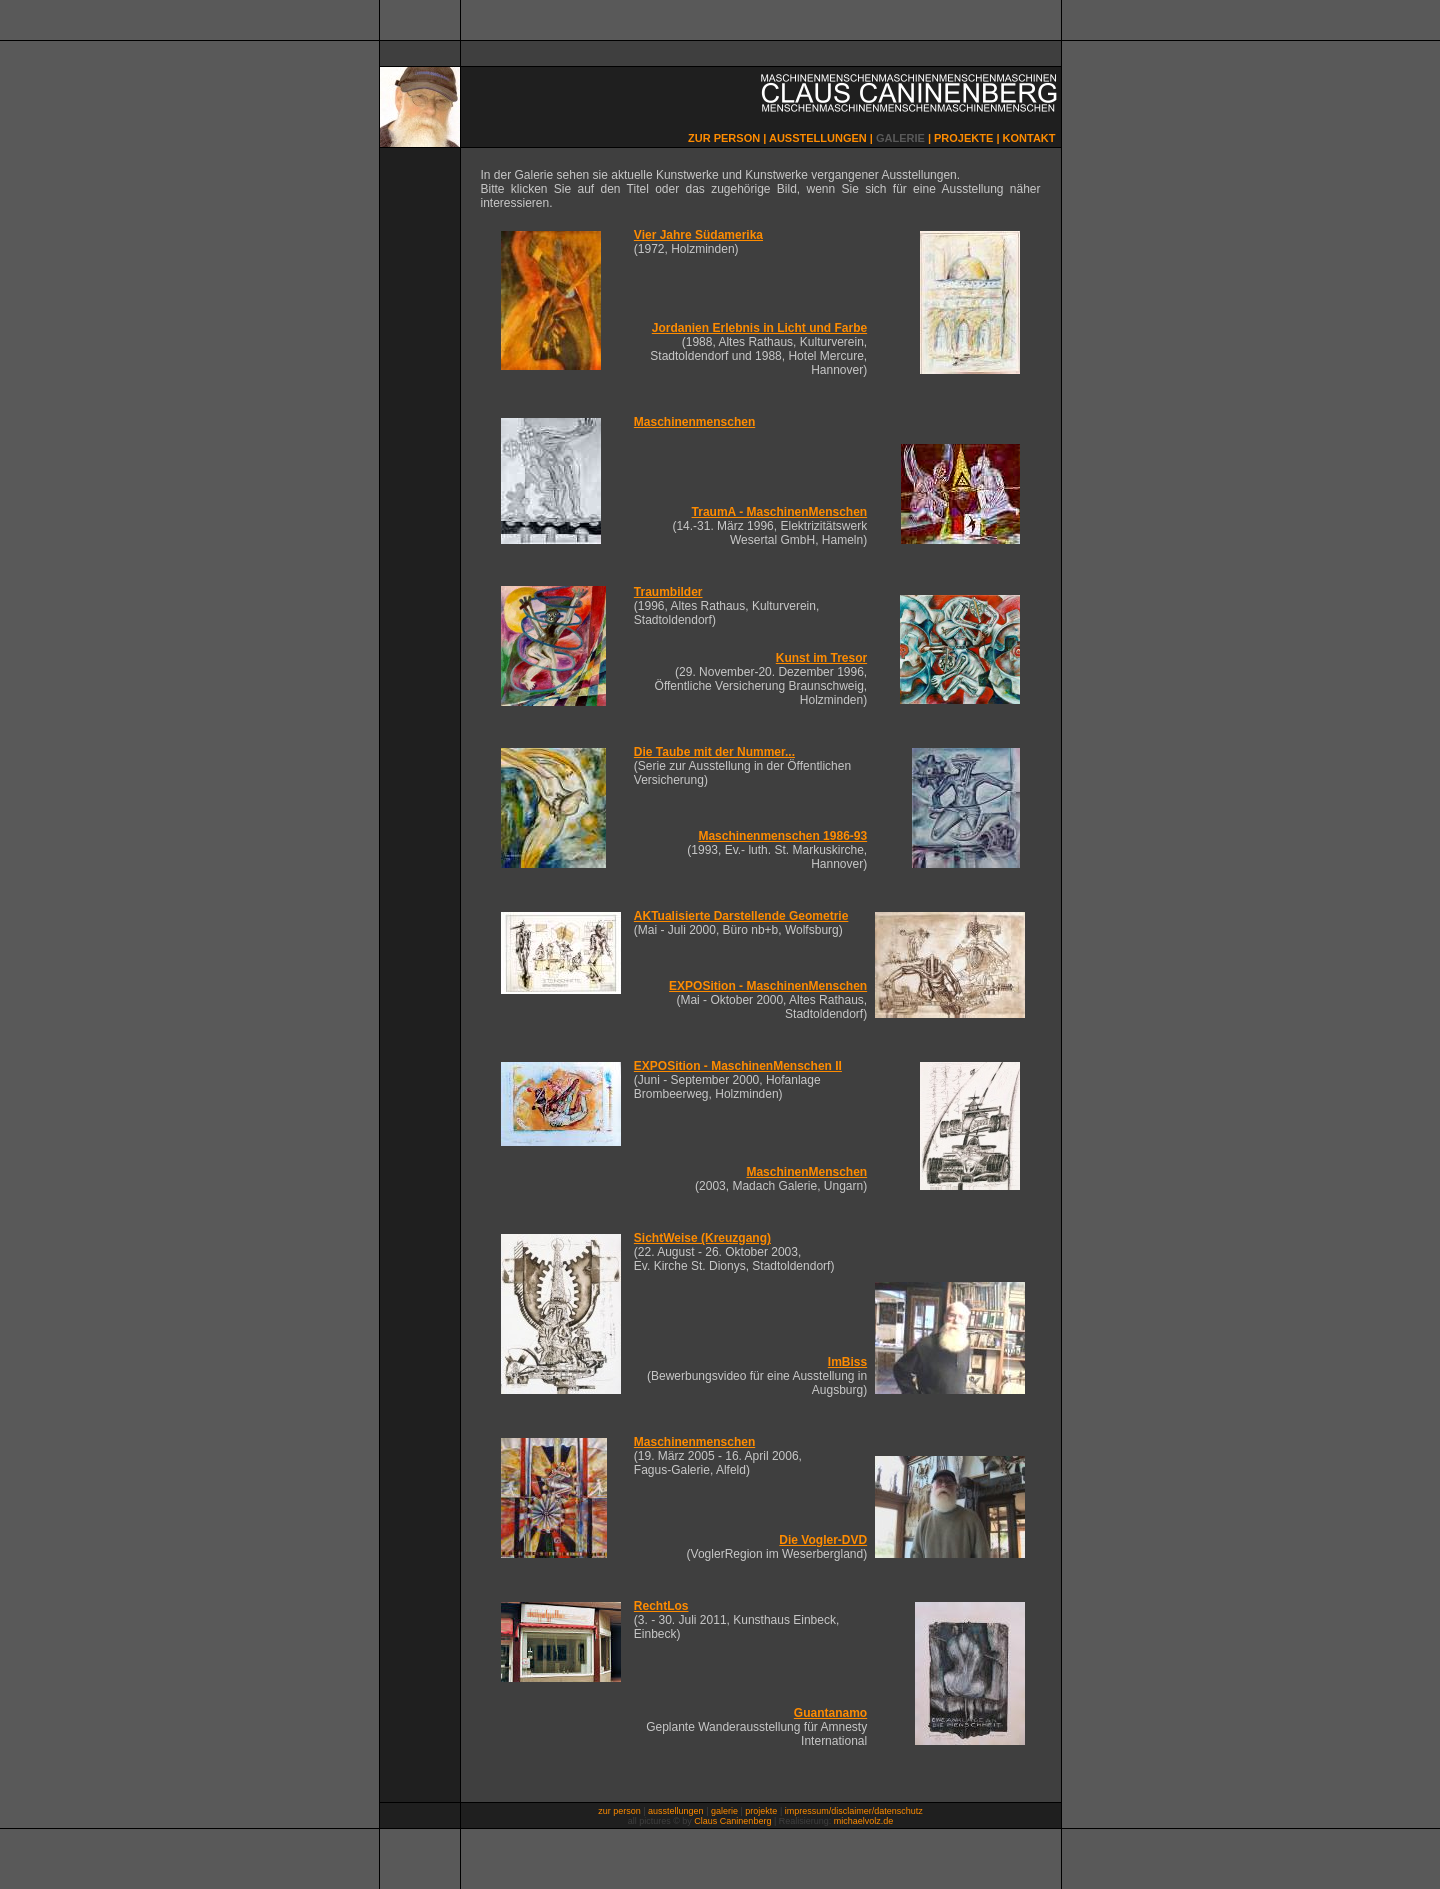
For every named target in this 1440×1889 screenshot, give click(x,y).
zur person (619, 1811)
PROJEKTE (963, 138)
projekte (761, 1811)
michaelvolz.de (864, 1821)
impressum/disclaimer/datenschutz (854, 1811)
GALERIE (900, 138)
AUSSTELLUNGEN (818, 138)
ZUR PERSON (724, 138)
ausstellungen (676, 1811)
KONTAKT (1029, 138)
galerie (724, 1811)
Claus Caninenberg (732, 1821)
